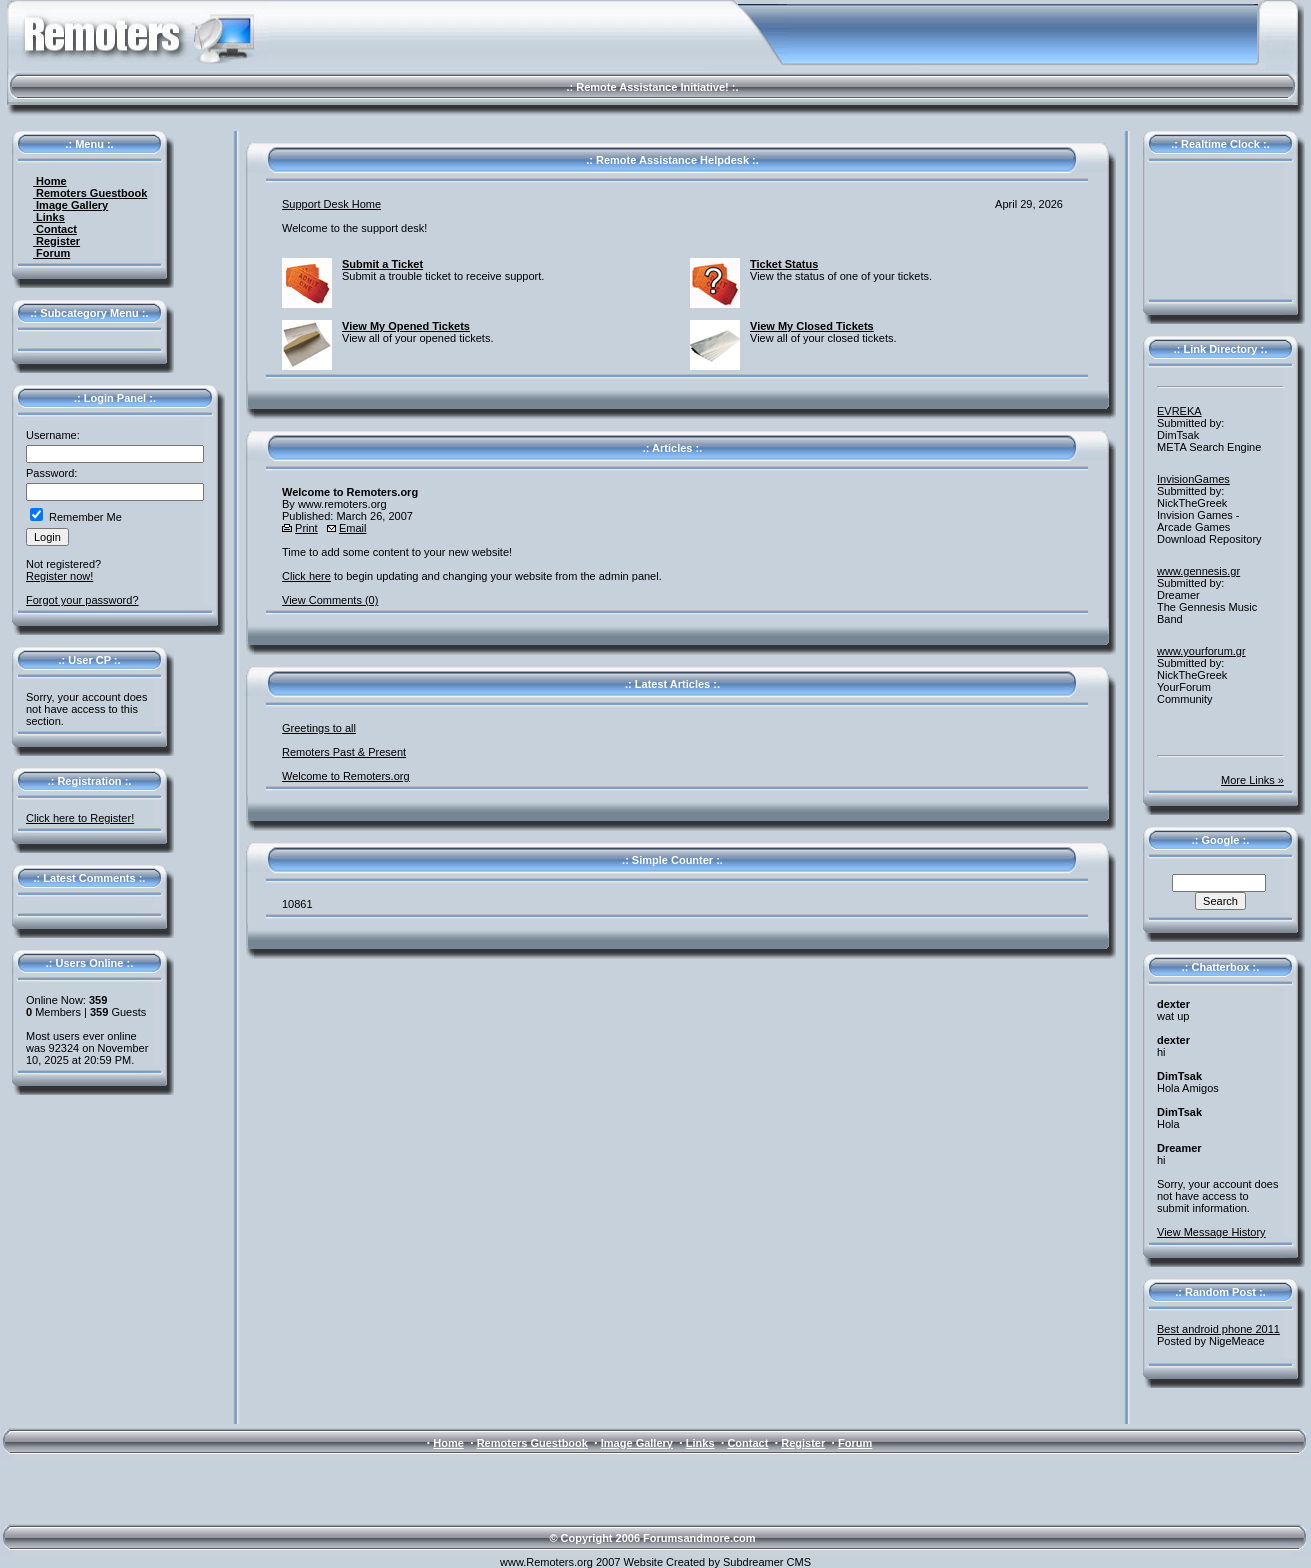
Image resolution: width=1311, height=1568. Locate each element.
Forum (51, 253)
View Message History (1211, 1232)
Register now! (59, 576)
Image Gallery (70, 205)
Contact (55, 229)
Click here (306, 576)
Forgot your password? (82, 600)
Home (50, 181)
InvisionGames (1193, 479)
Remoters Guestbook (90, 193)
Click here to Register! (80, 818)
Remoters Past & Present (344, 752)
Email (353, 528)
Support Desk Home (331, 204)
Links (49, 217)
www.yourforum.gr (1201, 651)
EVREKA (1179, 411)
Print (306, 528)
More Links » (1252, 780)
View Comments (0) (330, 600)
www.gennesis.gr (1198, 571)
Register (56, 241)
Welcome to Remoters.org (346, 776)
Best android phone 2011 (1218, 1329)
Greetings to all (319, 728)
